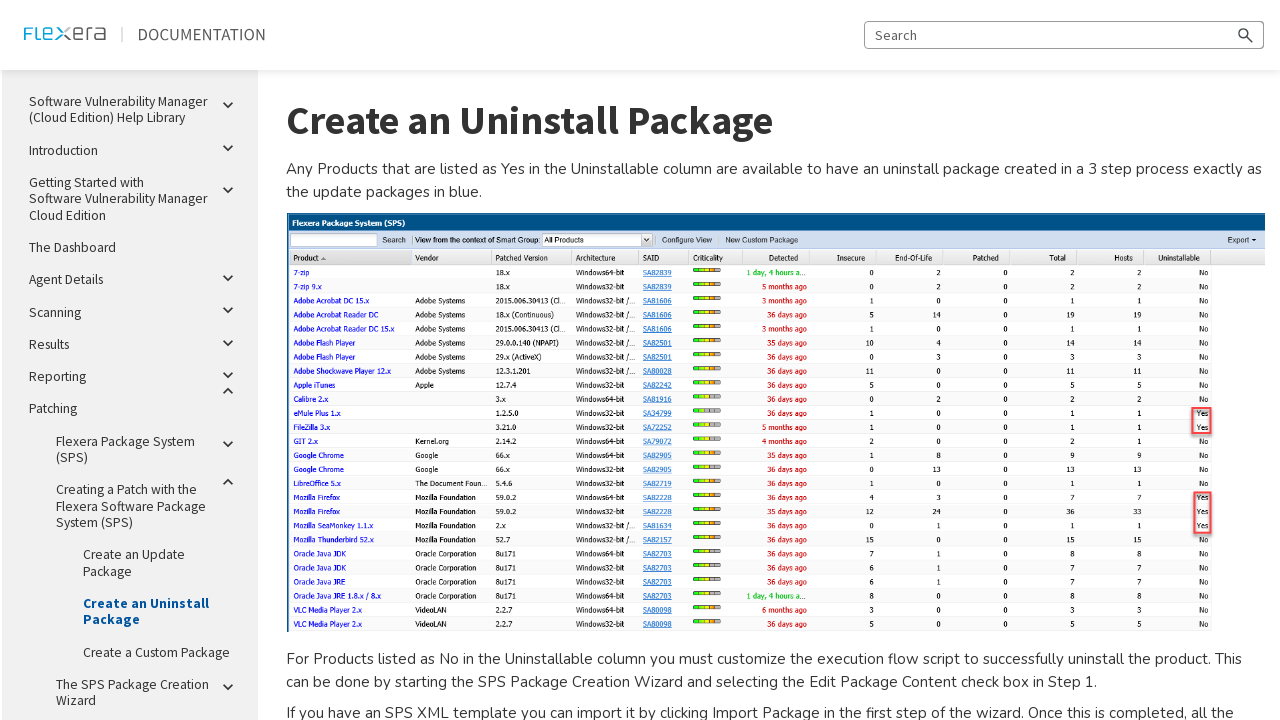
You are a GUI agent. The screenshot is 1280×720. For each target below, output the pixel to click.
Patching (135, 405)
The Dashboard (72, 247)
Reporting (135, 375)
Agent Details (135, 278)
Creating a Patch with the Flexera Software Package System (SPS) (149, 502)
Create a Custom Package (156, 652)
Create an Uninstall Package (146, 611)
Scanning (135, 311)
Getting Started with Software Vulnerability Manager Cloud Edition (135, 195)
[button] (1246, 35)
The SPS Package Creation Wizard (149, 689)
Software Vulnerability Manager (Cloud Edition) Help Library (135, 106)
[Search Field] (1064, 35)
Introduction (135, 149)
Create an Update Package (134, 562)
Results (135, 343)
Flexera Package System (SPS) (149, 446)
